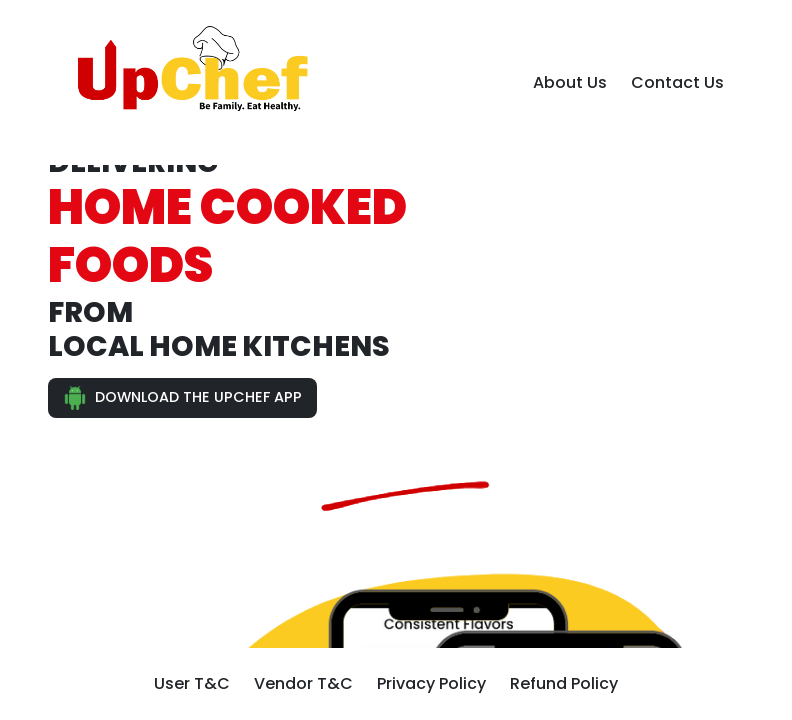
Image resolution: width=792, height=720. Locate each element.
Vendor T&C (303, 683)
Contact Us (677, 82)
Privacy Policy (431, 683)
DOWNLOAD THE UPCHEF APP (182, 398)
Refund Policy (564, 683)
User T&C (192, 683)
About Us (570, 82)
